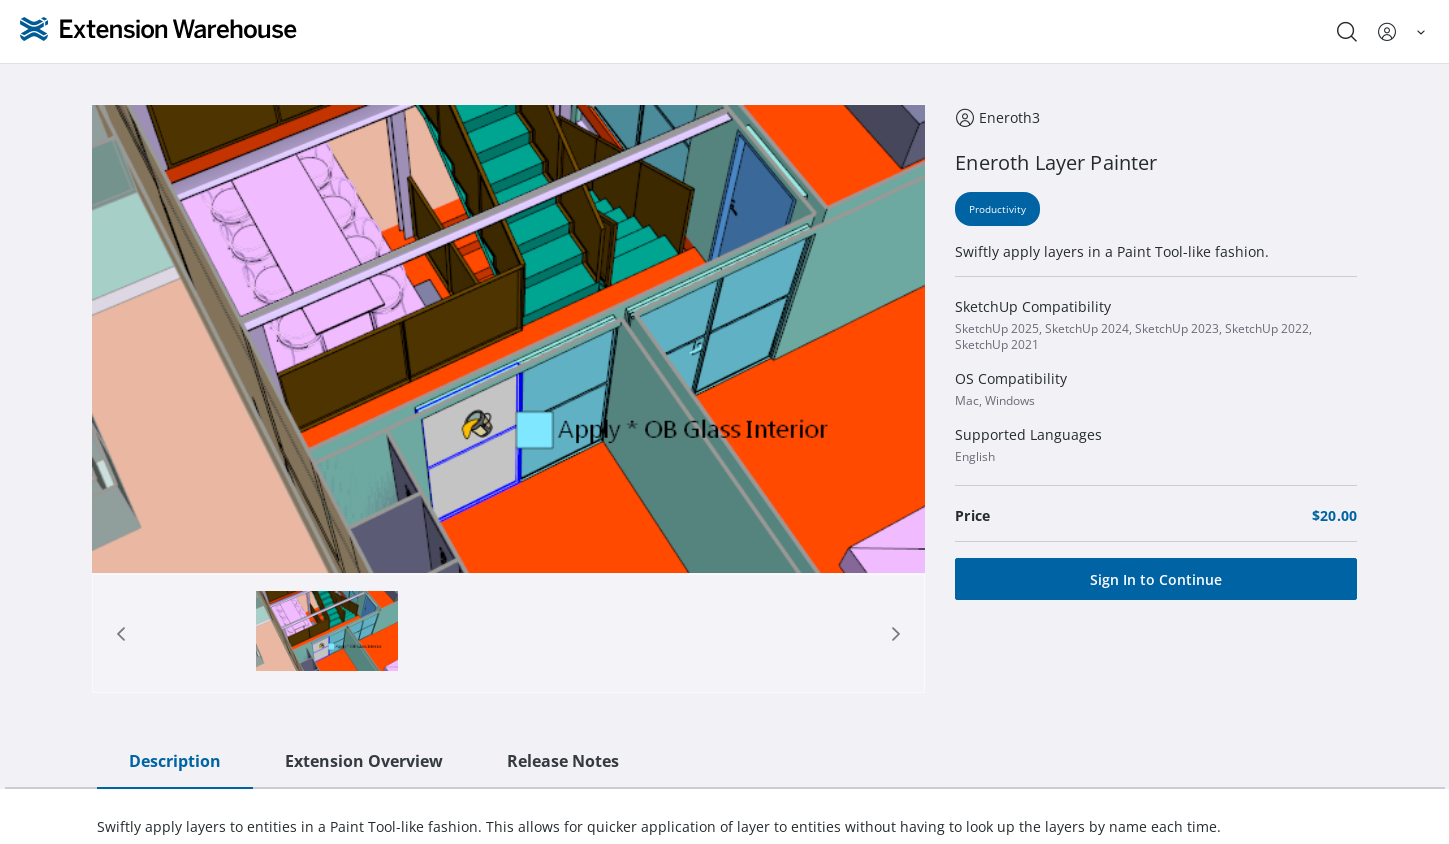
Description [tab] (175, 761)
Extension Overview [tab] (364, 761)
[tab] (327, 633)
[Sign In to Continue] (1156, 579)
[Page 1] (327, 633)
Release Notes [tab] (563, 761)
